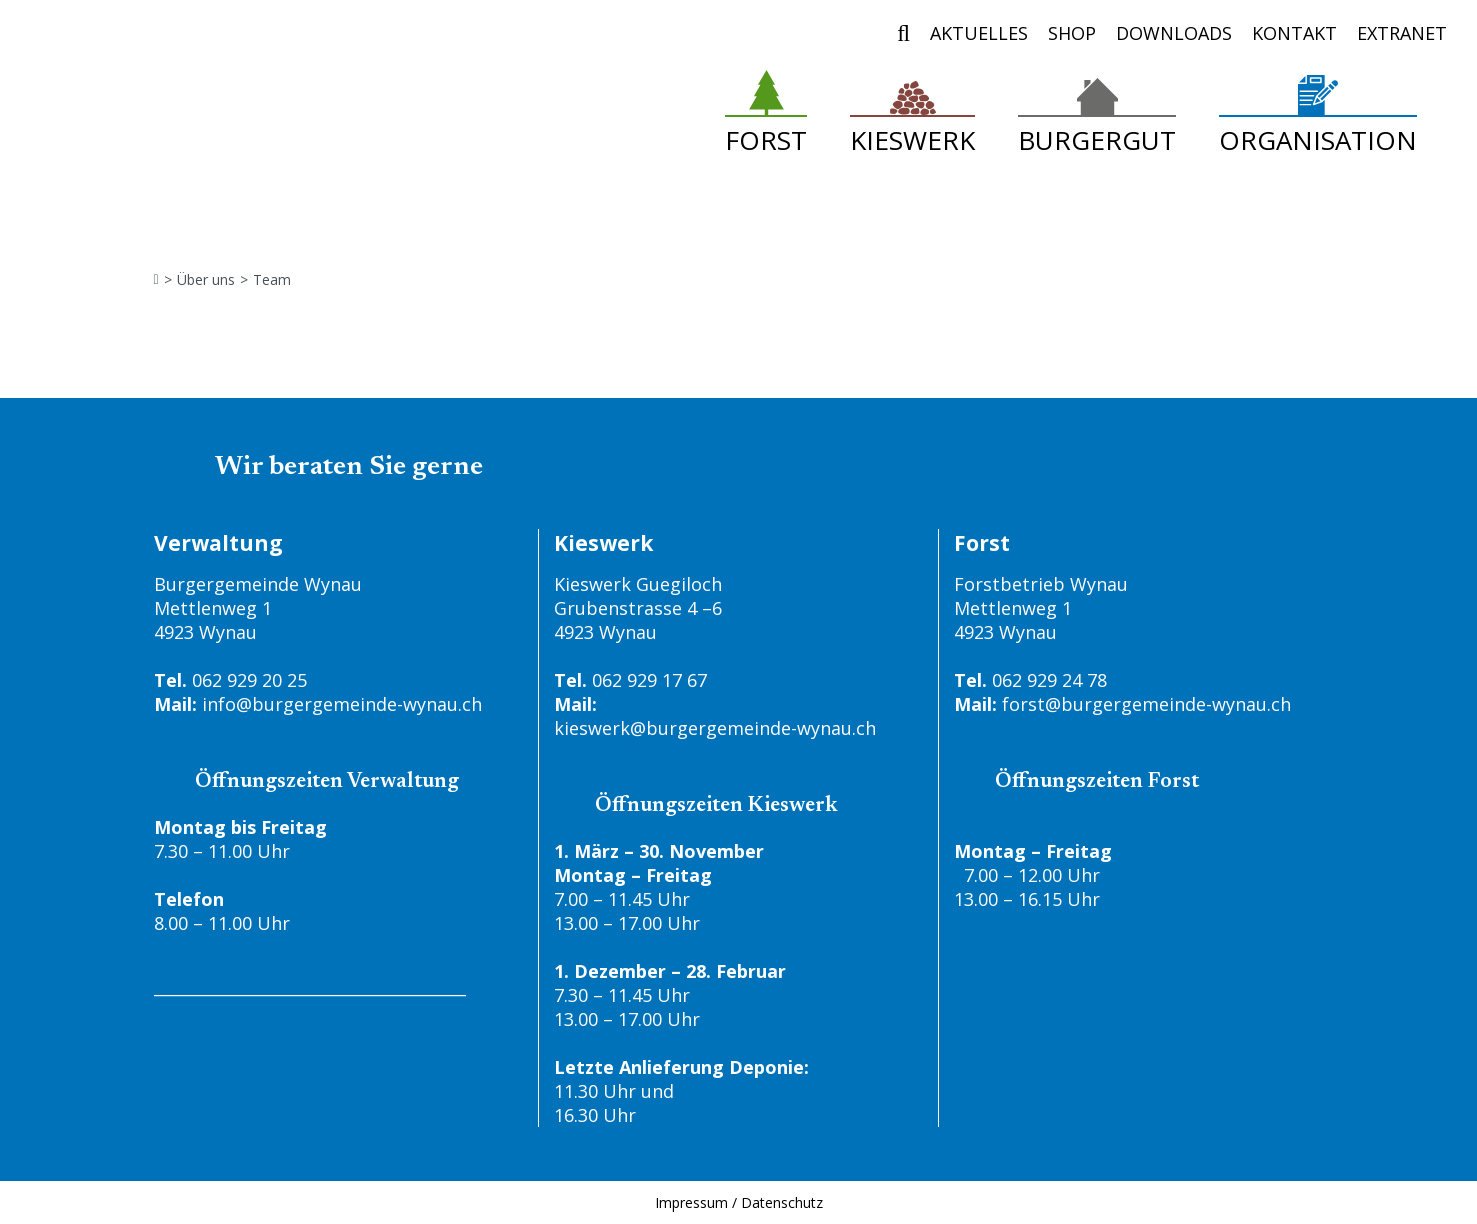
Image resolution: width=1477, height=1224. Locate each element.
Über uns (206, 280)
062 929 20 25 (249, 680)
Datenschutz (782, 1202)
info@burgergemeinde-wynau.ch (342, 704)
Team (272, 280)
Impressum (691, 1202)
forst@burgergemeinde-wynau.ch (1146, 704)
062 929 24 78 (1049, 680)
